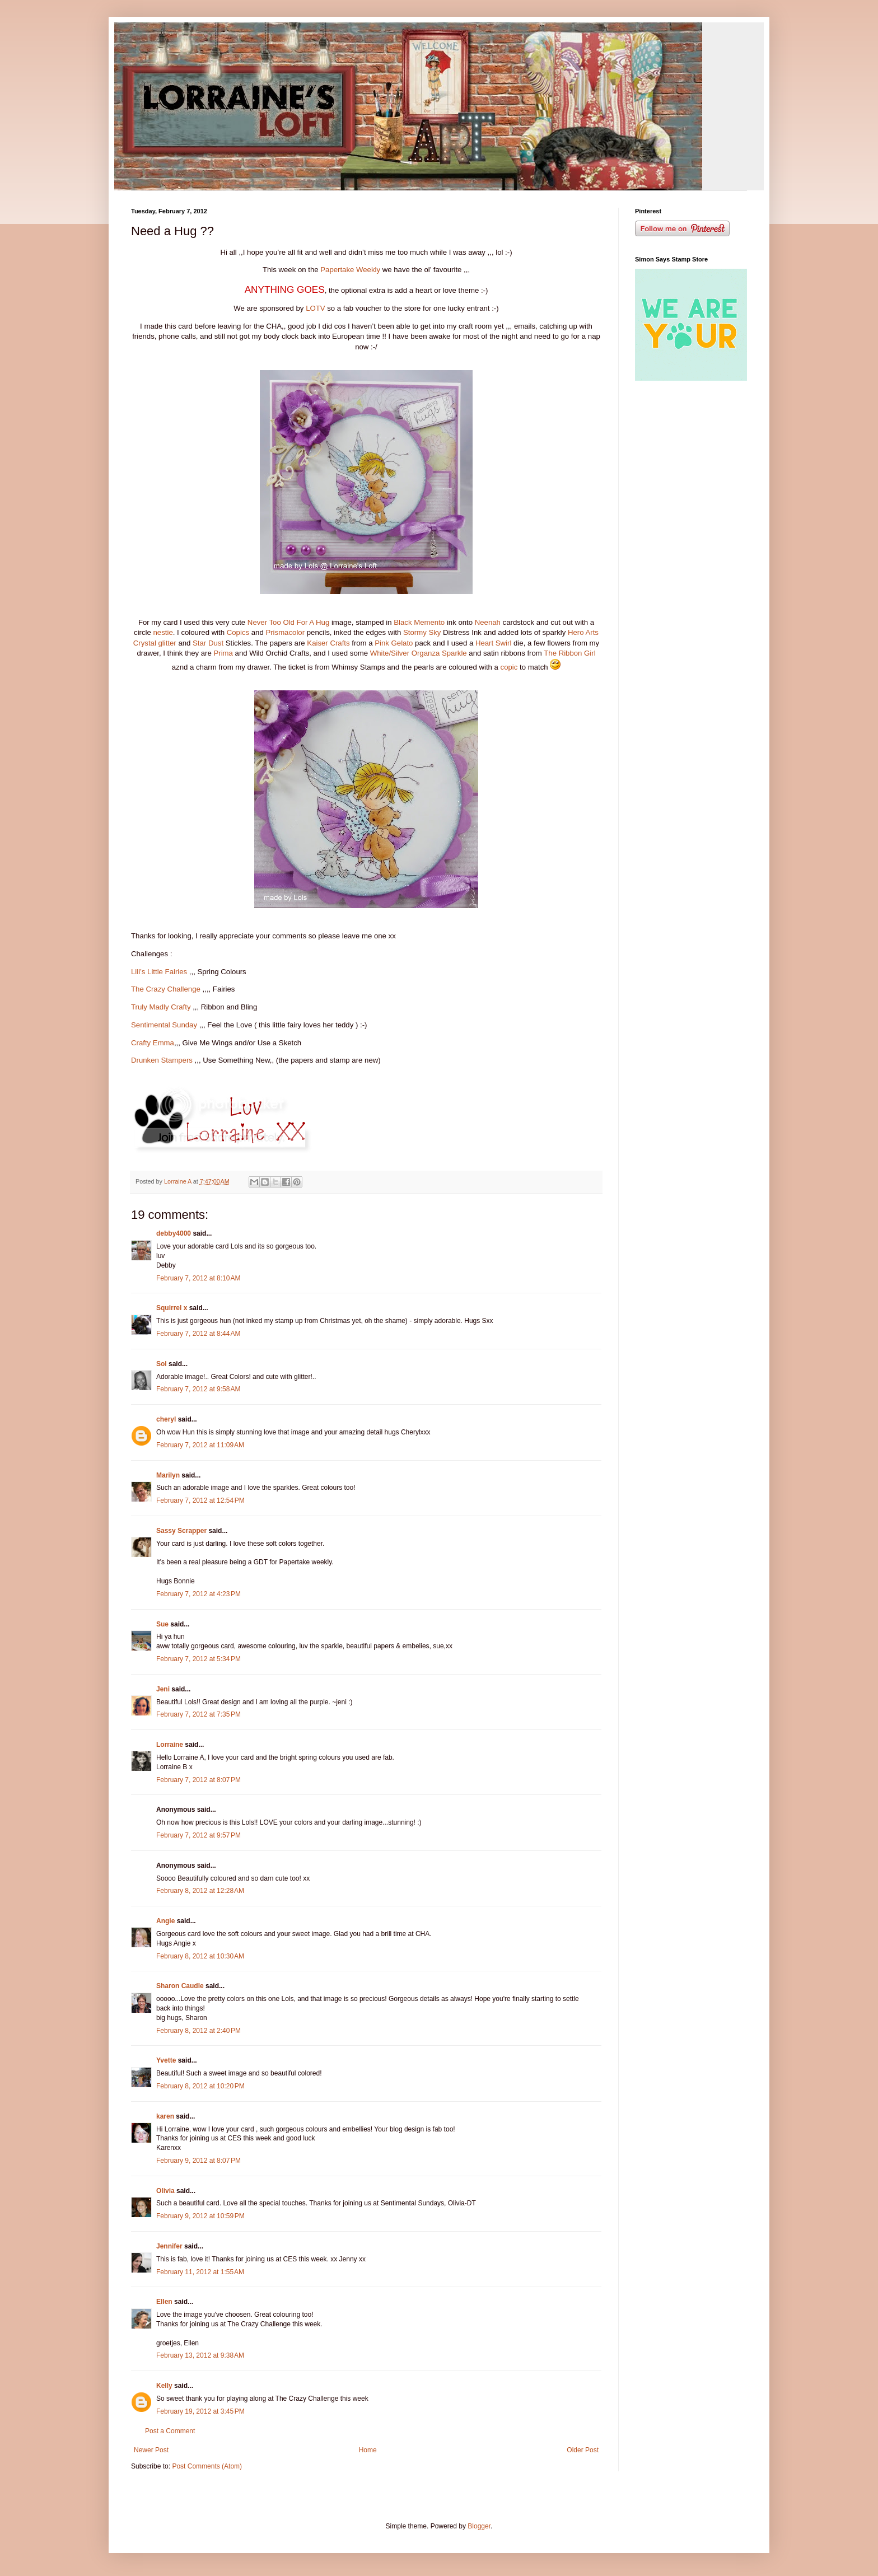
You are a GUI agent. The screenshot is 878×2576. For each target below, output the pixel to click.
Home (368, 2450)
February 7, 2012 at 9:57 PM (198, 1835)
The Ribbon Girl (569, 653)
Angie (165, 1921)
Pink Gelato (394, 643)
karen (165, 2116)
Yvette (166, 2060)
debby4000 (173, 1233)
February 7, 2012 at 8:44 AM (198, 1334)
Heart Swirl (493, 643)
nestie (163, 632)
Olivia (165, 2191)
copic (509, 667)
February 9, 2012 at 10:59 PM (200, 2216)
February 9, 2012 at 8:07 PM (198, 2160)
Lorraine (169, 1744)
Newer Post (151, 2450)
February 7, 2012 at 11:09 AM (200, 1445)
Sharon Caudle (180, 1986)
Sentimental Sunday (164, 1025)
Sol (161, 1364)
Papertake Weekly (350, 269)
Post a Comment (170, 2431)
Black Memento (419, 622)
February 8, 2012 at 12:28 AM (200, 1891)
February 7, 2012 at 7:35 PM (198, 1714)
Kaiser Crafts (328, 643)
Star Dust (208, 643)
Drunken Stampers (162, 1060)
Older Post (583, 2450)
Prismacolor (285, 632)
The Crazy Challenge (165, 989)
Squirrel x (171, 1308)
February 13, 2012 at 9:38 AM (200, 2355)
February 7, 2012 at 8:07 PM (198, 1780)
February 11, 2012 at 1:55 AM (200, 2272)
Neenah (488, 622)
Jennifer (169, 2246)
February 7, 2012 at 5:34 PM (198, 1659)
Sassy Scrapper (181, 1531)
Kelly (164, 2386)
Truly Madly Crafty (161, 1007)
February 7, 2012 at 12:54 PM (200, 1500)
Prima (222, 653)
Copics (238, 632)
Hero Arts (583, 632)
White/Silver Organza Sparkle (417, 653)
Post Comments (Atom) (207, 2466)
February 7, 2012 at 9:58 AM (198, 1389)
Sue (162, 1624)
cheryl (166, 1419)
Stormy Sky (422, 632)
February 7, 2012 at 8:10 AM (198, 1278)
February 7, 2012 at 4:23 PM (198, 1594)
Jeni (163, 1689)
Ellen (164, 2302)
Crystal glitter (154, 643)
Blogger (479, 2526)
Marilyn (168, 1475)
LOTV (315, 308)
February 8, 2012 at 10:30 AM (200, 1956)
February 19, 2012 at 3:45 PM (200, 2411)
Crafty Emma (152, 1043)
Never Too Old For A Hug (288, 622)
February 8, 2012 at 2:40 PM (198, 2031)
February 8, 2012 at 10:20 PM (200, 2086)
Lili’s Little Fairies (159, 971)
